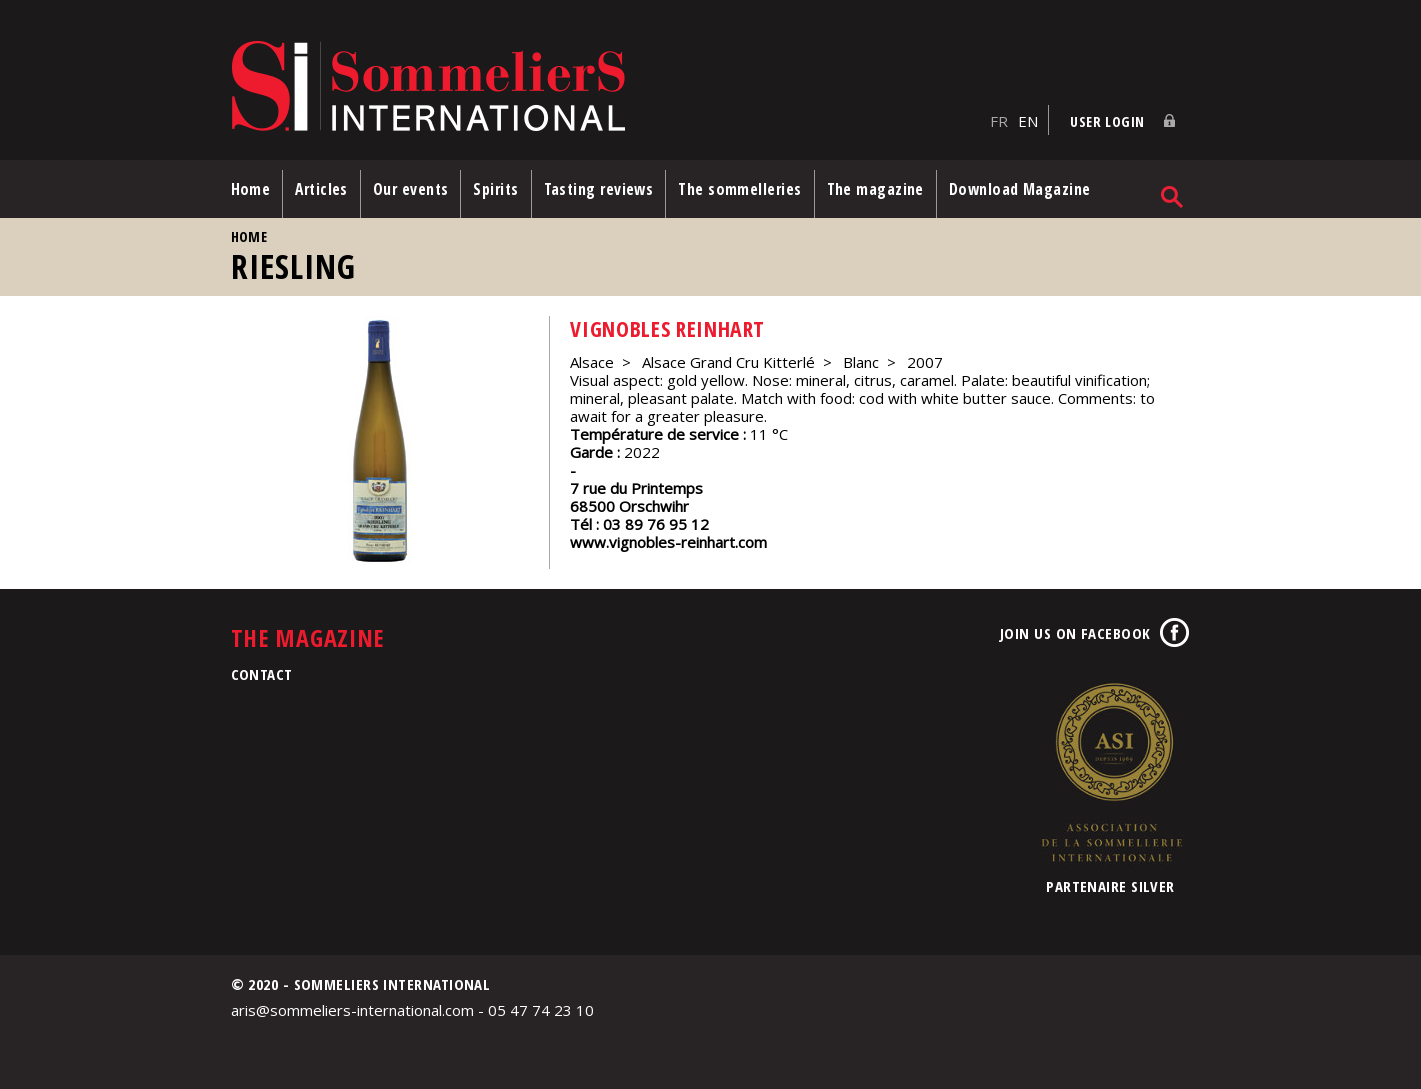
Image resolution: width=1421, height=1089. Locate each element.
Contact (262, 674)
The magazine (875, 189)
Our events (411, 189)
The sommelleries (739, 189)
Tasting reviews (599, 189)
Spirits (495, 189)
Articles (321, 189)
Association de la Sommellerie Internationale (1111, 772)
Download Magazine (1020, 189)
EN (1028, 121)
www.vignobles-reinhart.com (668, 542)
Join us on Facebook (1075, 633)
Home (251, 189)
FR (999, 121)
